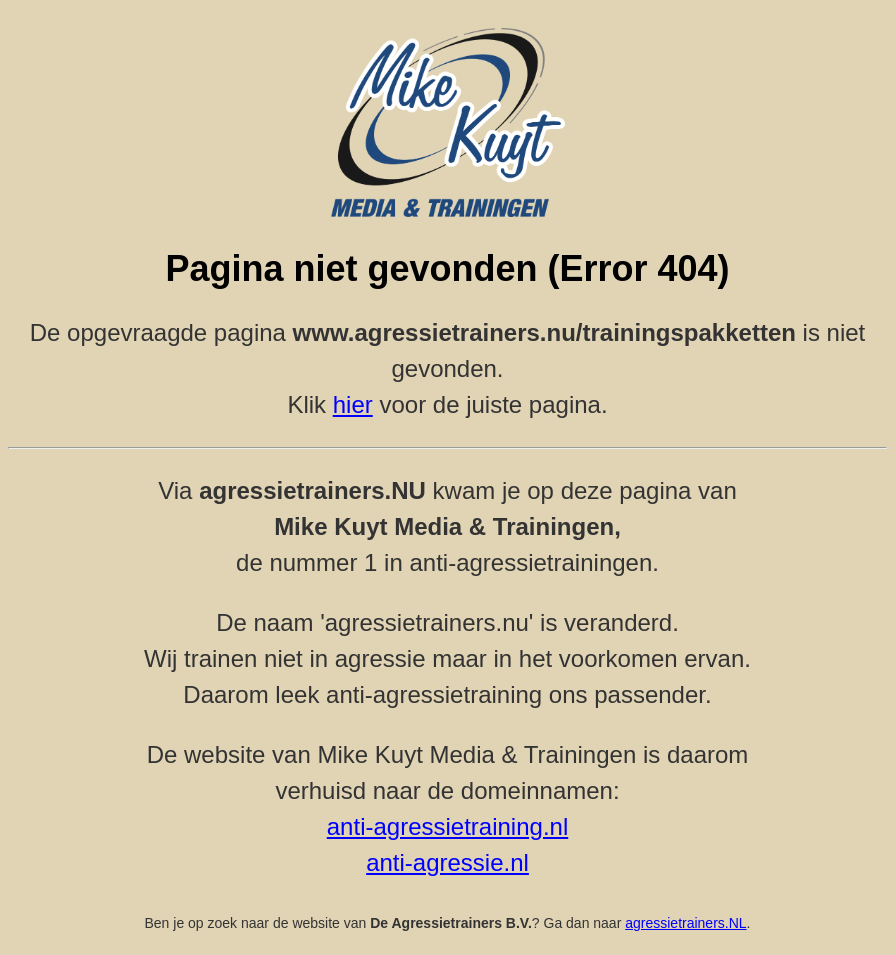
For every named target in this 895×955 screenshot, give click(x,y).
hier (353, 404)
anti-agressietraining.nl (447, 826)
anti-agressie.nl (447, 862)
